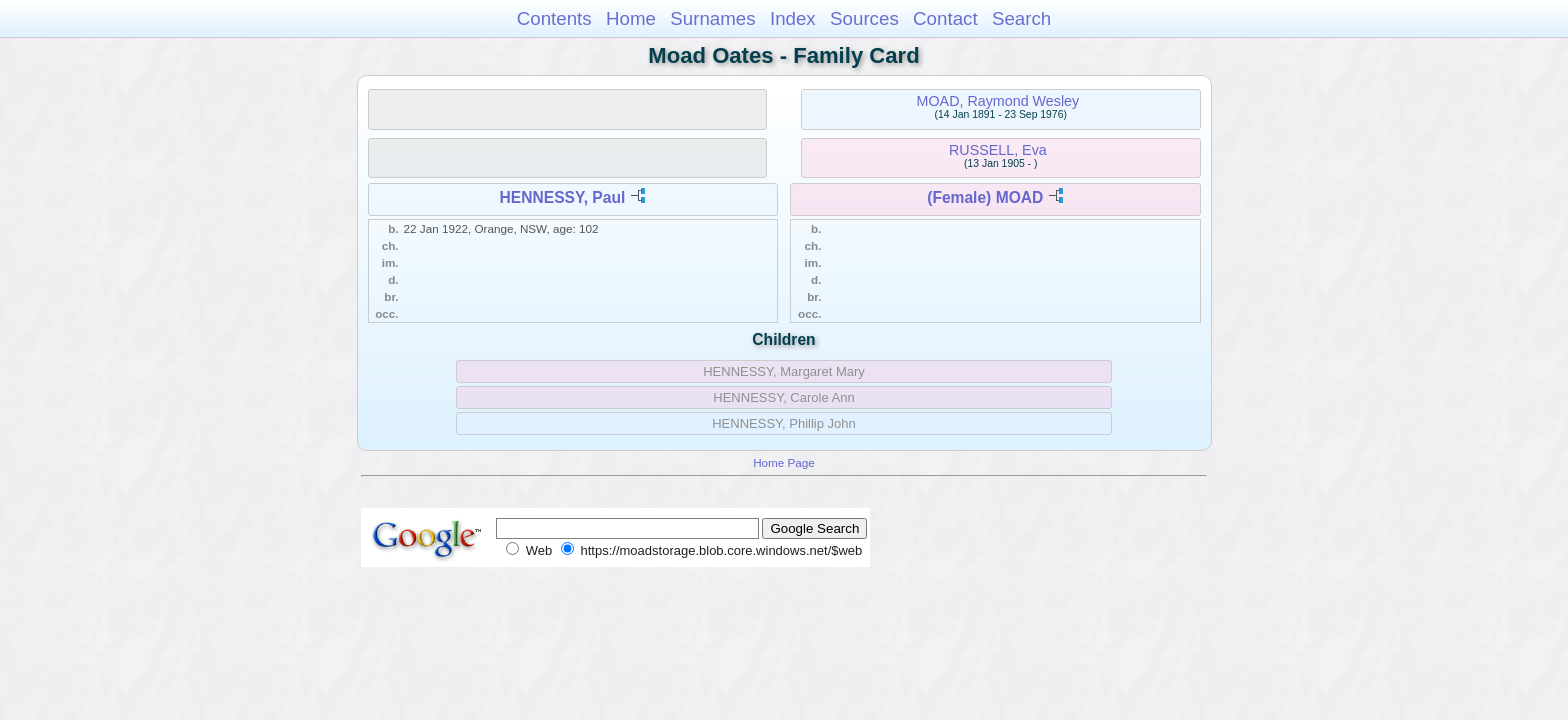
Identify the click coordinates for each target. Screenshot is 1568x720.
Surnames (712, 18)
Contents (554, 18)
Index (793, 18)
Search (1021, 18)
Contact (945, 18)
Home (631, 18)
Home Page (784, 462)
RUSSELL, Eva (998, 150)
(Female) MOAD (985, 197)
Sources (864, 18)
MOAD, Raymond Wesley (998, 101)
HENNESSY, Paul (563, 197)
